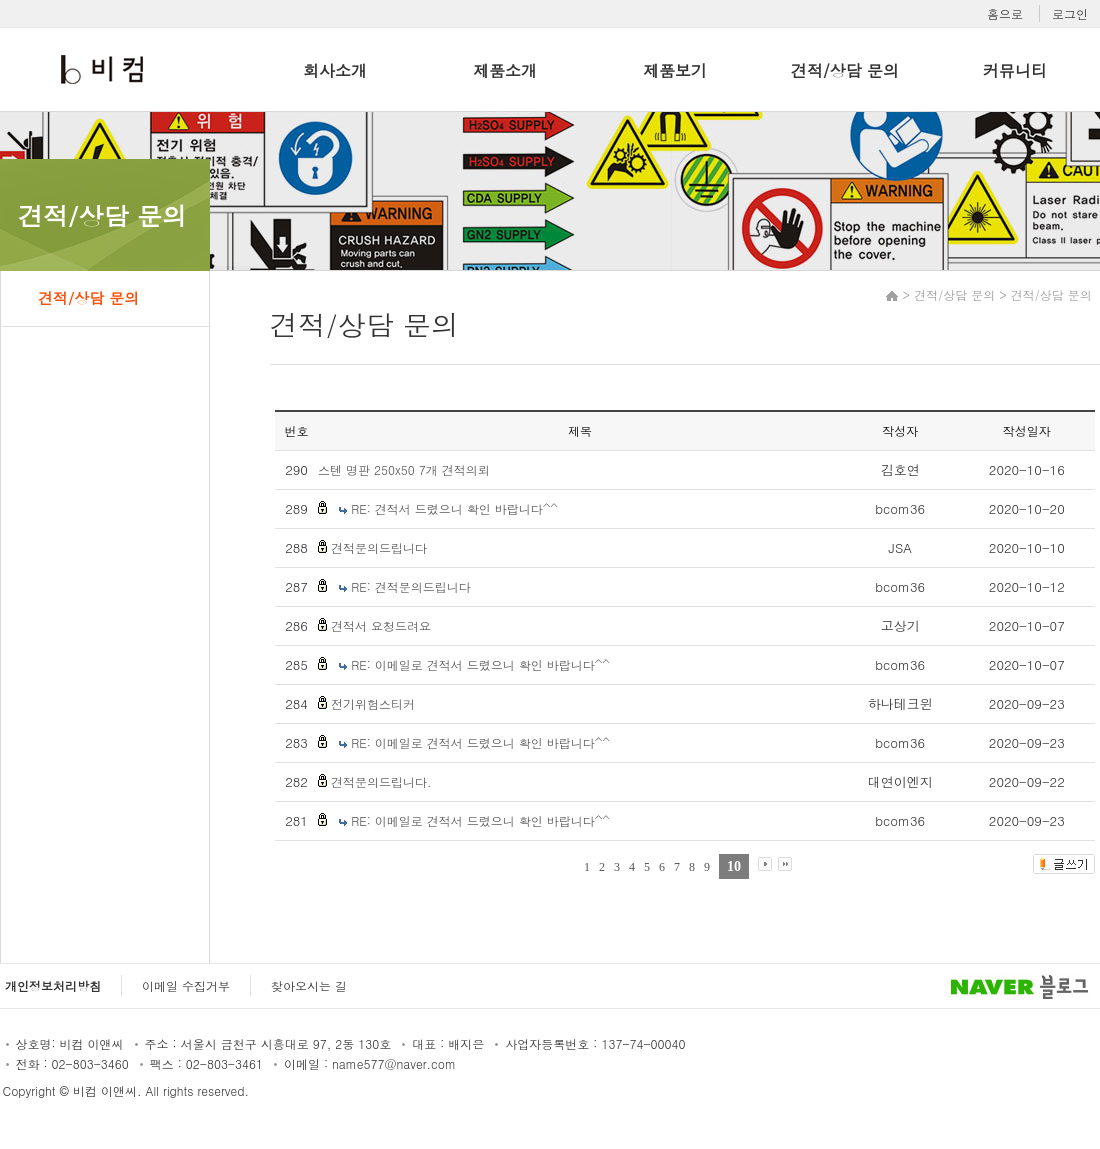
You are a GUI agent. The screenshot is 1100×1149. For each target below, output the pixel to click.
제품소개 (505, 70)
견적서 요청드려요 (381, 625)
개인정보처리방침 (53, 985)
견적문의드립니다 (379, 547)
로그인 (1070, 13)
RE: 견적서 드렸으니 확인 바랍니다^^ (454, 508)
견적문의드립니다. (381, 781)
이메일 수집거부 (186, 985)
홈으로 (1005, 13)
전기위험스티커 (373, 703)
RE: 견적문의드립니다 (411, 586)
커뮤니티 (1015, 70)
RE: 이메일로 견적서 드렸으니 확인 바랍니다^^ (480, 664)
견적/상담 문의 (845, 70)
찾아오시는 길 (309, 985)
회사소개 (335, 70)
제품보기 (675, 70)
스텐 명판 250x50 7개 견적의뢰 (404, 469)
